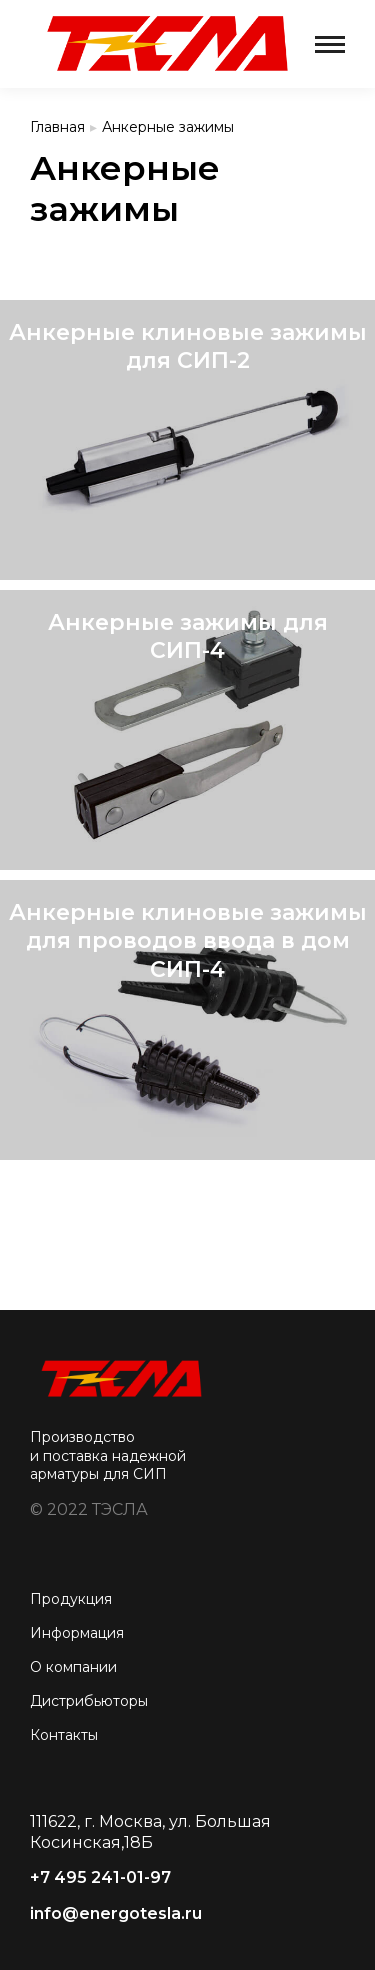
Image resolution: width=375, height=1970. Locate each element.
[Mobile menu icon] (330, 44)
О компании (73, 1667)
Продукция (71, 1599)
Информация (77, 1633)
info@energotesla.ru (116, 1913)
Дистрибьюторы (89, 1701)
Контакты (64, 1735)
